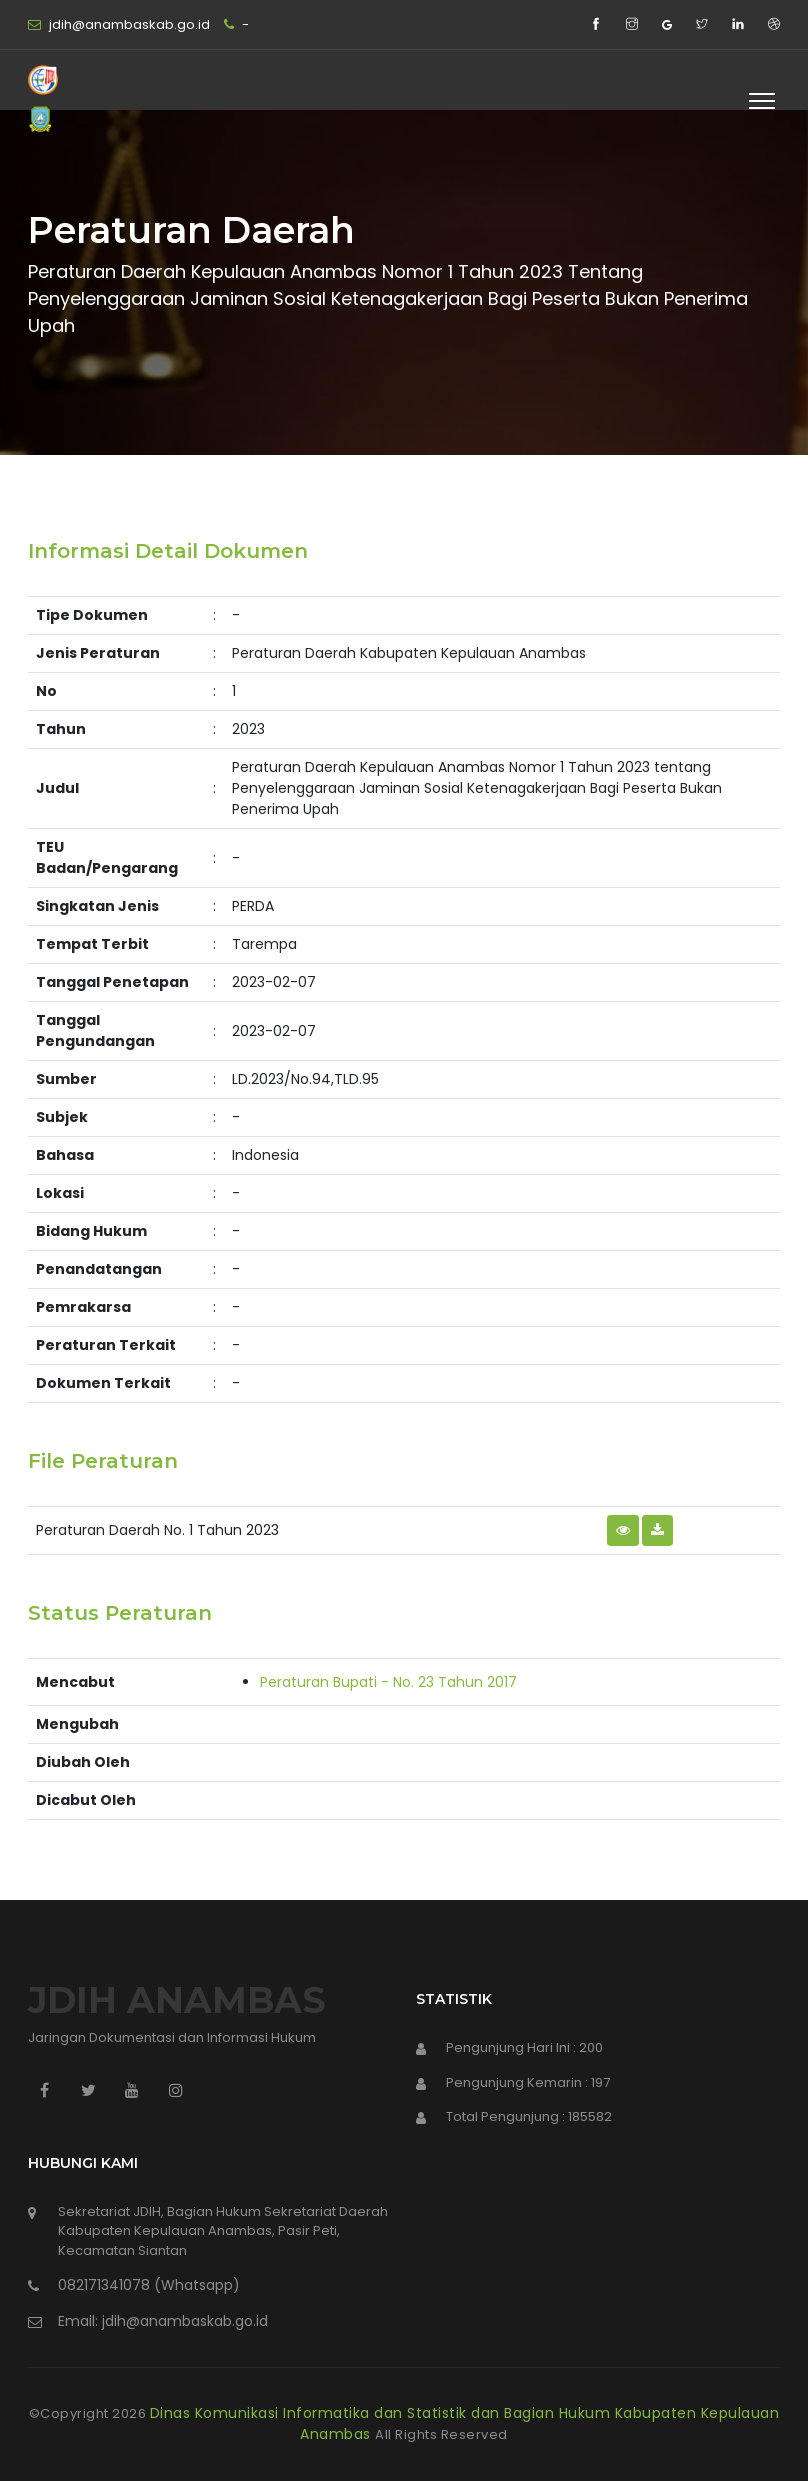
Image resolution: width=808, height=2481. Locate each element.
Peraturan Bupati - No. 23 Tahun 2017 (388, 1682)
